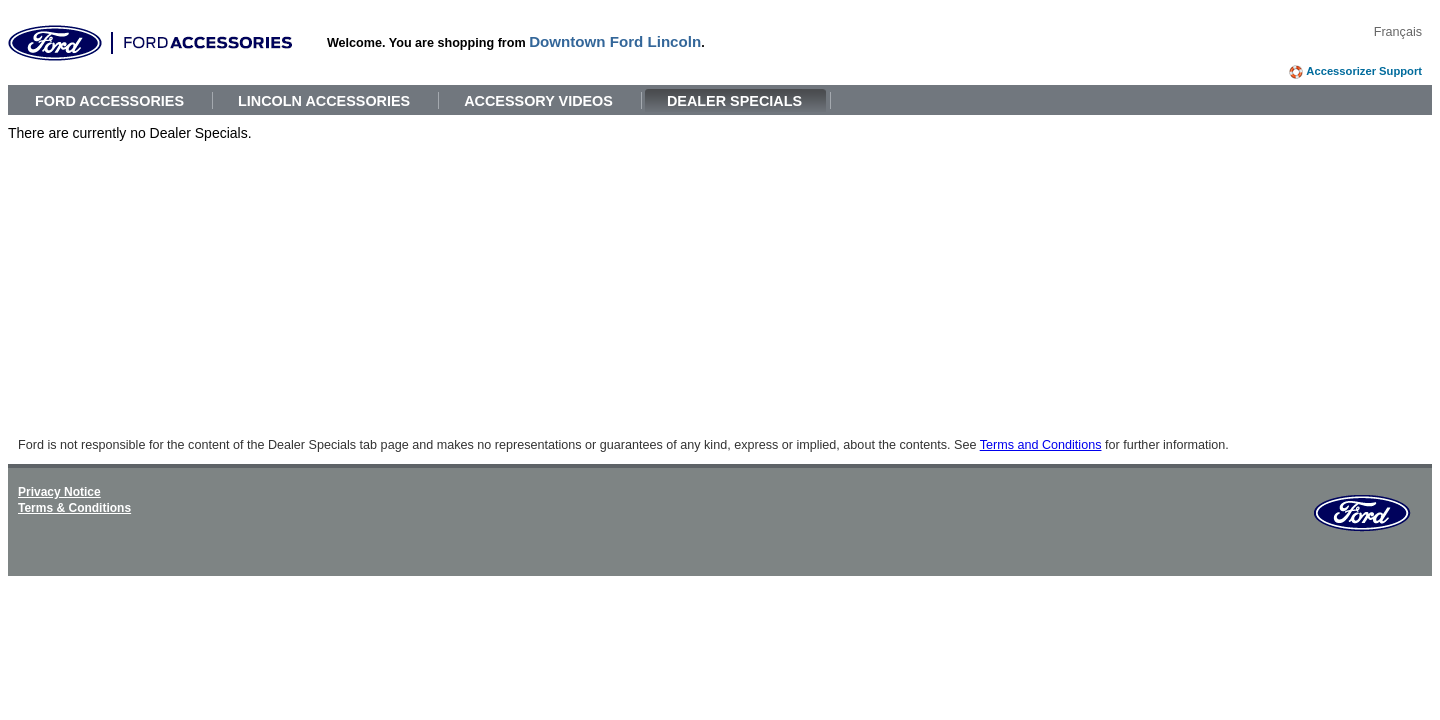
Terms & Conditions (74, 508)
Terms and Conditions (1041, 445)
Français (1398, 32)
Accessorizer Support (1364, 71)
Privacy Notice (59, 492)
